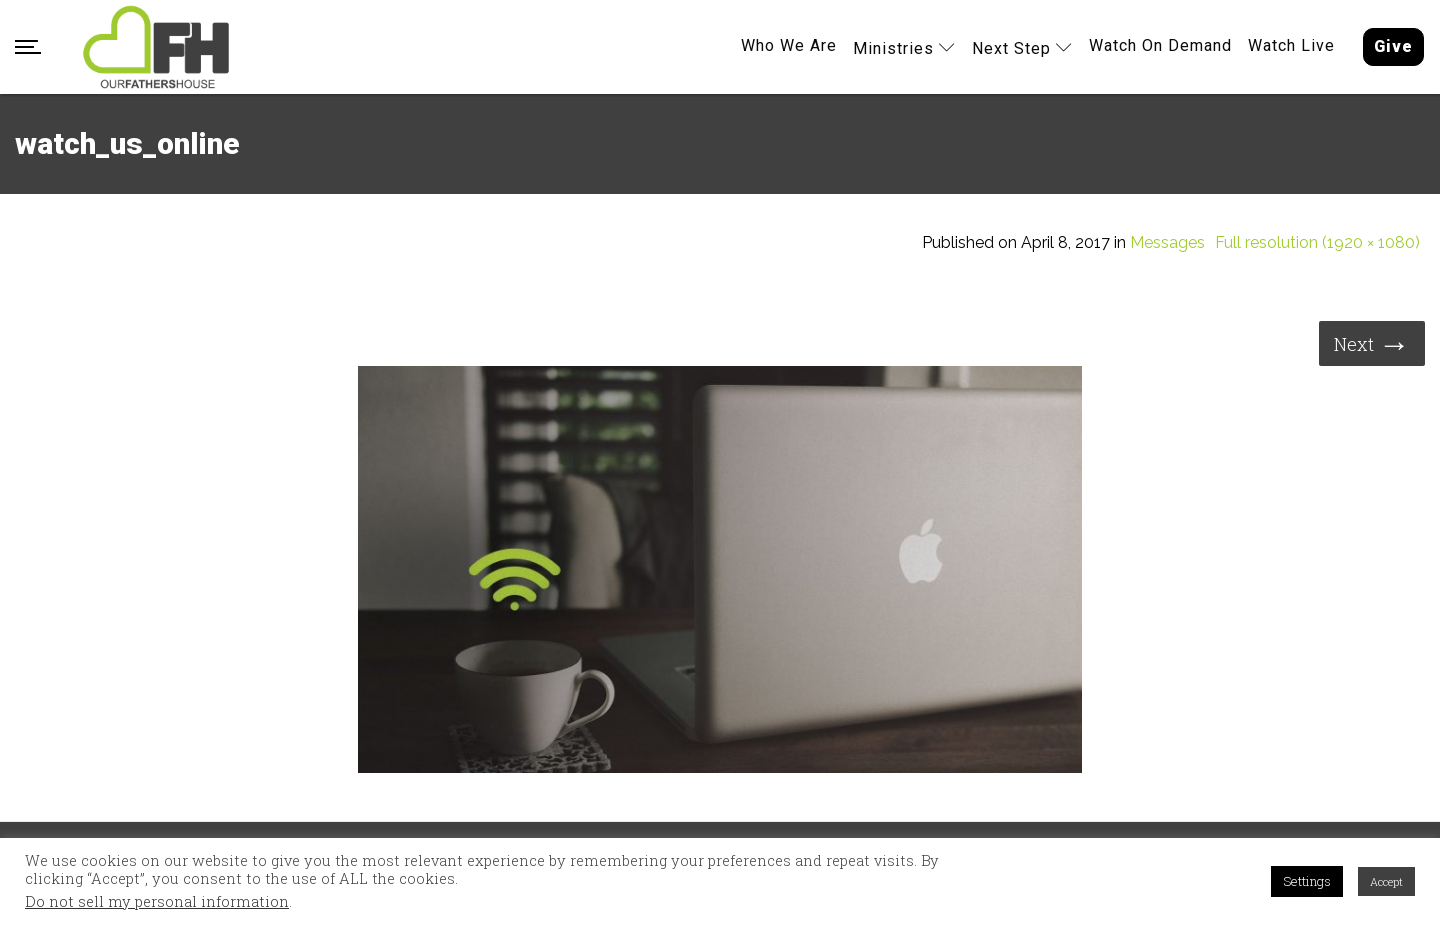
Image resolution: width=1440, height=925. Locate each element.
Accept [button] (1386, 881)
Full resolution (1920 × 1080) (1317, 243)
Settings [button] (1307, 881)
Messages (1167, 243)
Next (1372, 342)
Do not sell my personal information (157, 902)
